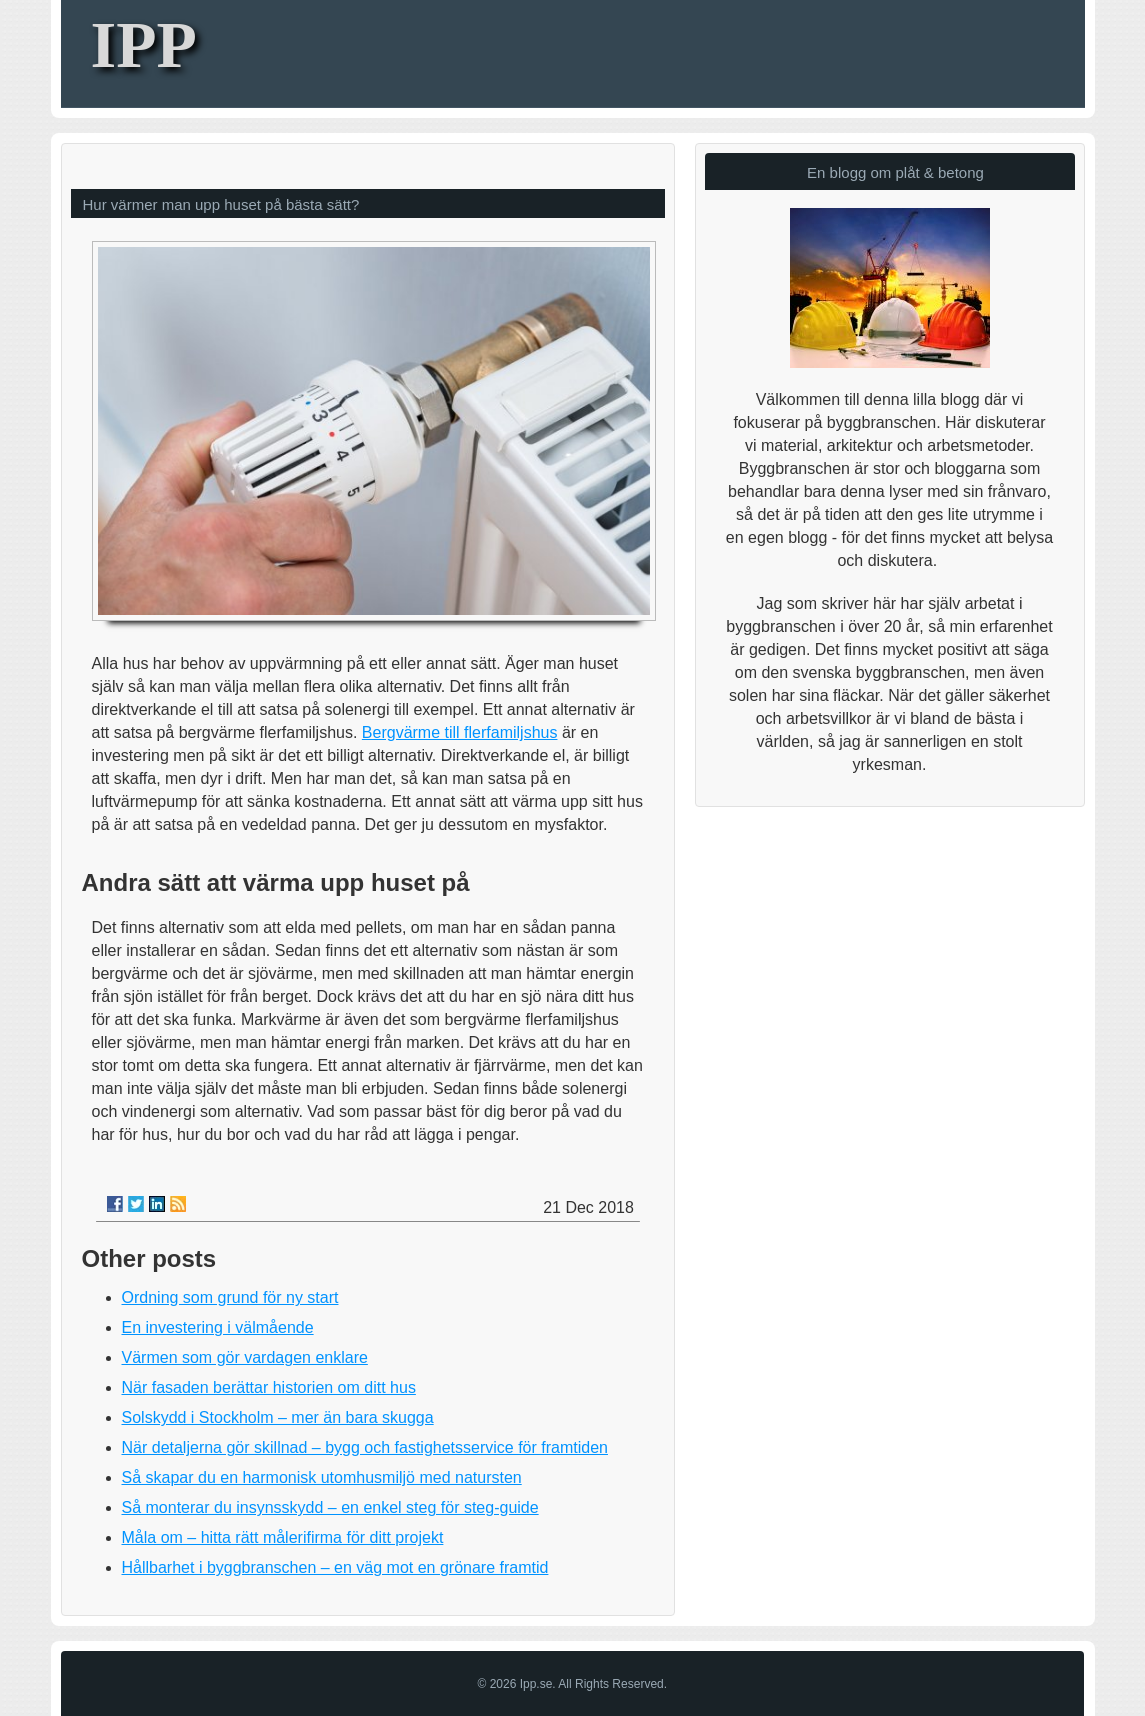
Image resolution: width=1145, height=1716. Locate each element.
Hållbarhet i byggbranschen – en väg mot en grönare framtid (335, 1567)
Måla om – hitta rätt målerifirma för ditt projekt (283, 1537)
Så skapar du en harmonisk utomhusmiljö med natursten (322, 1477)
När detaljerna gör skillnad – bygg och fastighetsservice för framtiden (365, 1447)
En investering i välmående (218, 1327)
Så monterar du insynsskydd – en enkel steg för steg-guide (330, 1507)
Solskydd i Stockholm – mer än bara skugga (278, 1417)
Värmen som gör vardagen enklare (245, 1357)
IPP (144, 44)
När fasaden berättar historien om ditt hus (269, 1387)
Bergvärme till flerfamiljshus (460, 732)
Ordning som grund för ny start (230, 1297)
